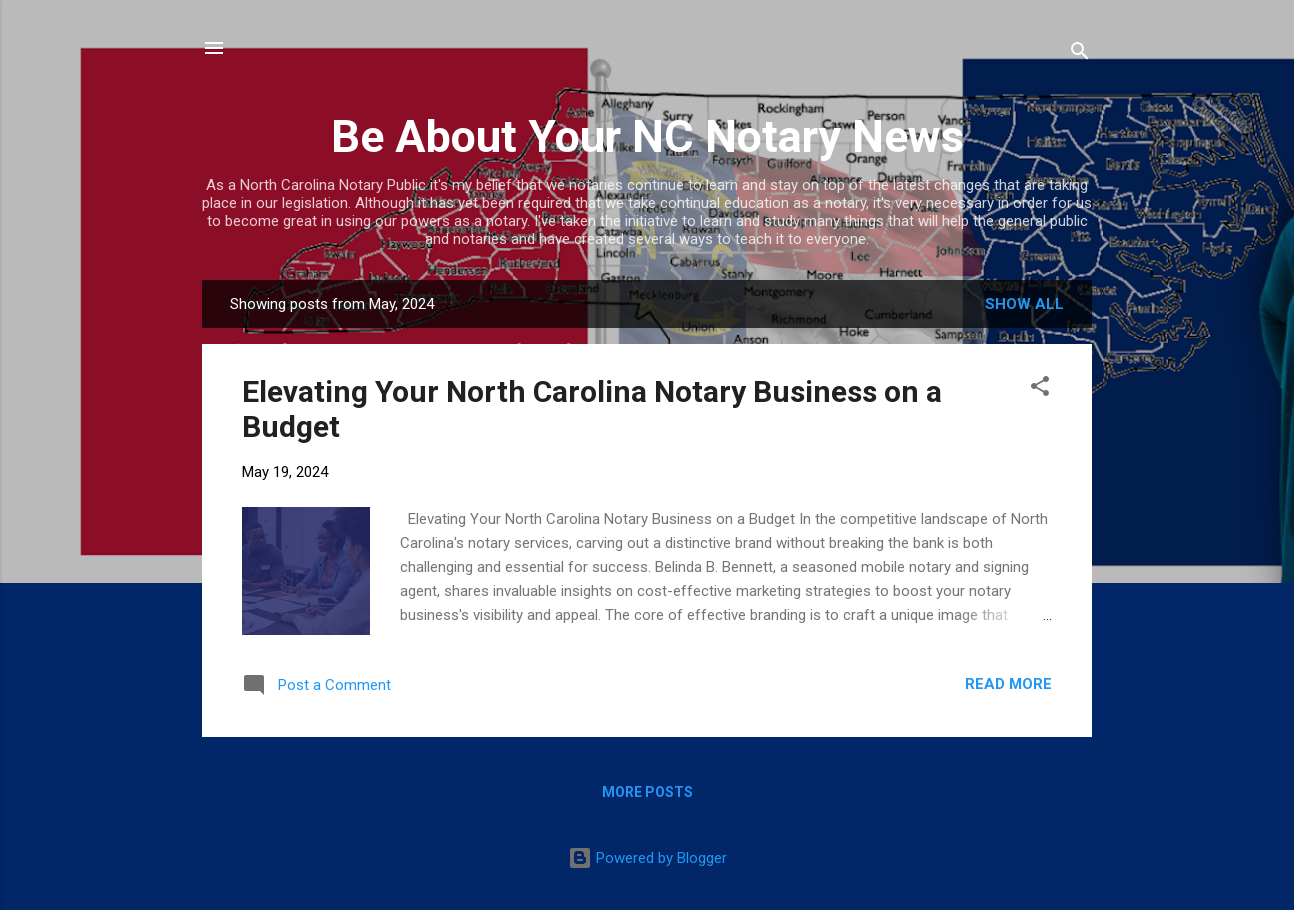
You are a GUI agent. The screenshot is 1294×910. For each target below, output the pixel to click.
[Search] (1080, 54)
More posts (647, 792)
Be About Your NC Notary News (647, 136)
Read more (1008, 684)
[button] (1040, 389)
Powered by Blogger (647, 858)
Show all (1024, 304)
